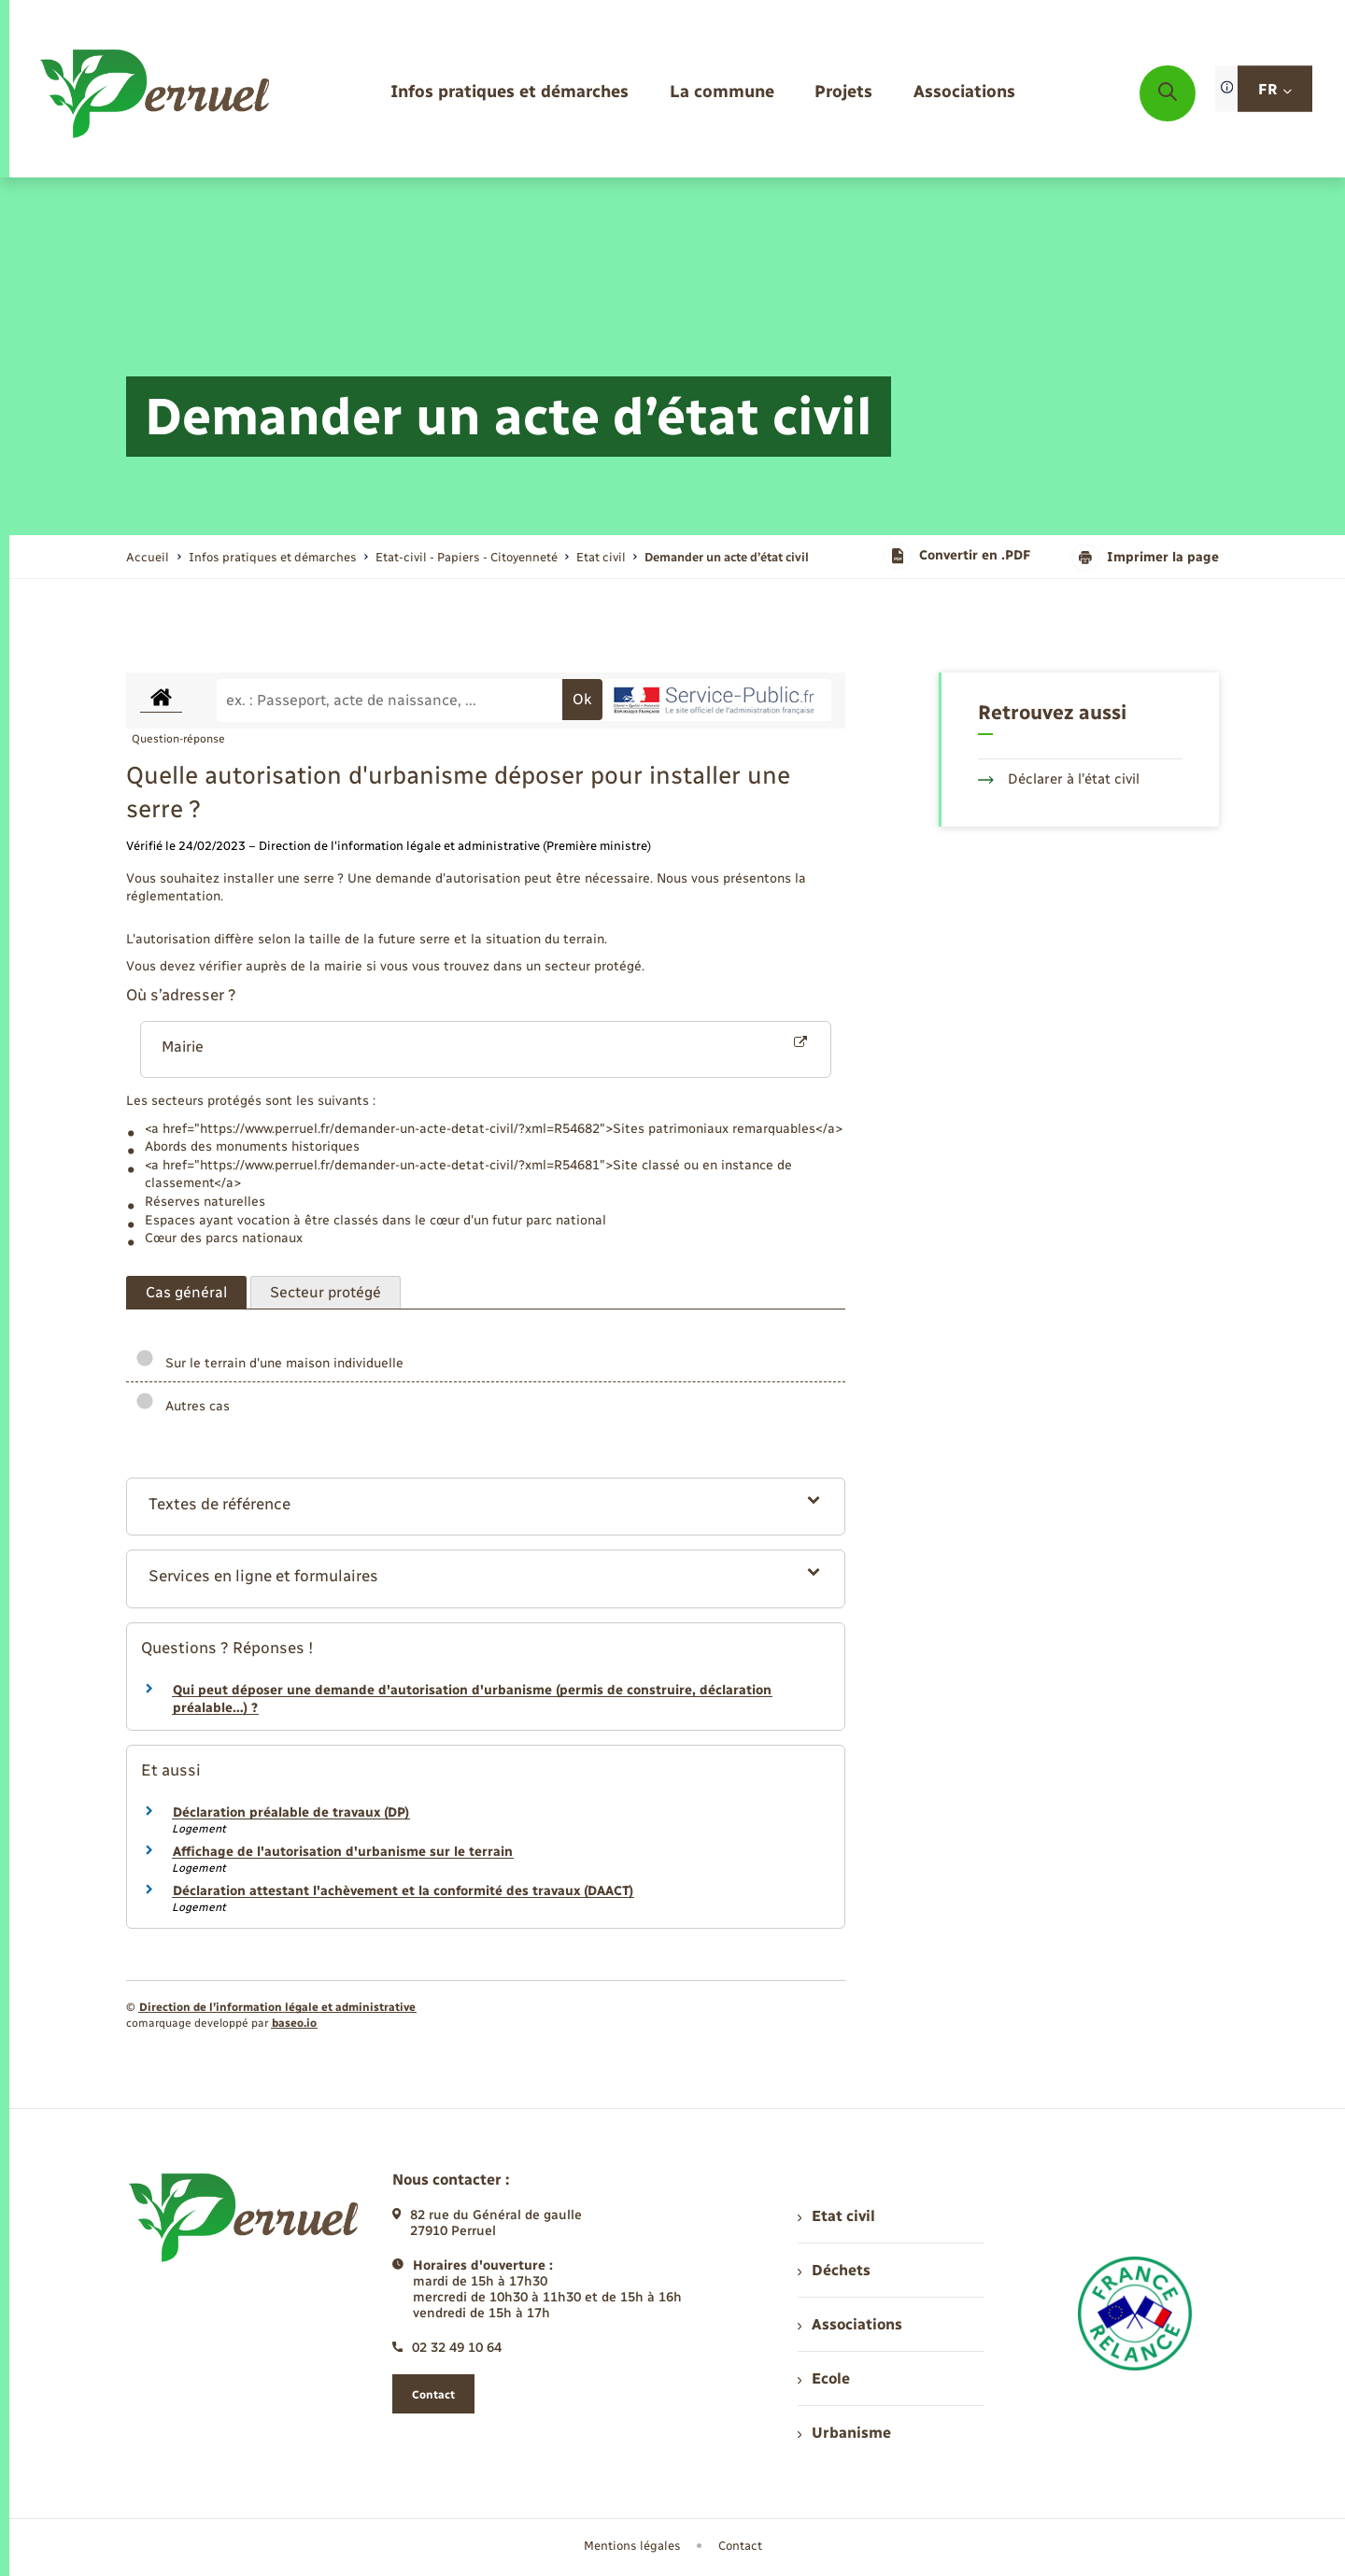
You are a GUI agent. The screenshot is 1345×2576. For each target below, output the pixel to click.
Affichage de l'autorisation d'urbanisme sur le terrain (343, 1852)
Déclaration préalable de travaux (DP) (291, 1812)
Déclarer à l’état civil (1059, 779)
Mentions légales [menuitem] (632, 2546)
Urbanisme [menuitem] (844, 2433)
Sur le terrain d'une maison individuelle (269, 1363)
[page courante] (726, 557)
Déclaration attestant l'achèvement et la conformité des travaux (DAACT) (403, 1891)
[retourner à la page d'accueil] (156, 93)
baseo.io (294, 2023)
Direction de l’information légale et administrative (277, 2007)
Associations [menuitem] (850, 2324)
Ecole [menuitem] (824, 2378)
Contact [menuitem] (740, 2546)
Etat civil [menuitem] (836, 2216)
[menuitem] (509, 93)
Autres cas (182, 1406)
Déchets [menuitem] (834, 2270)
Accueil (147, 557)
